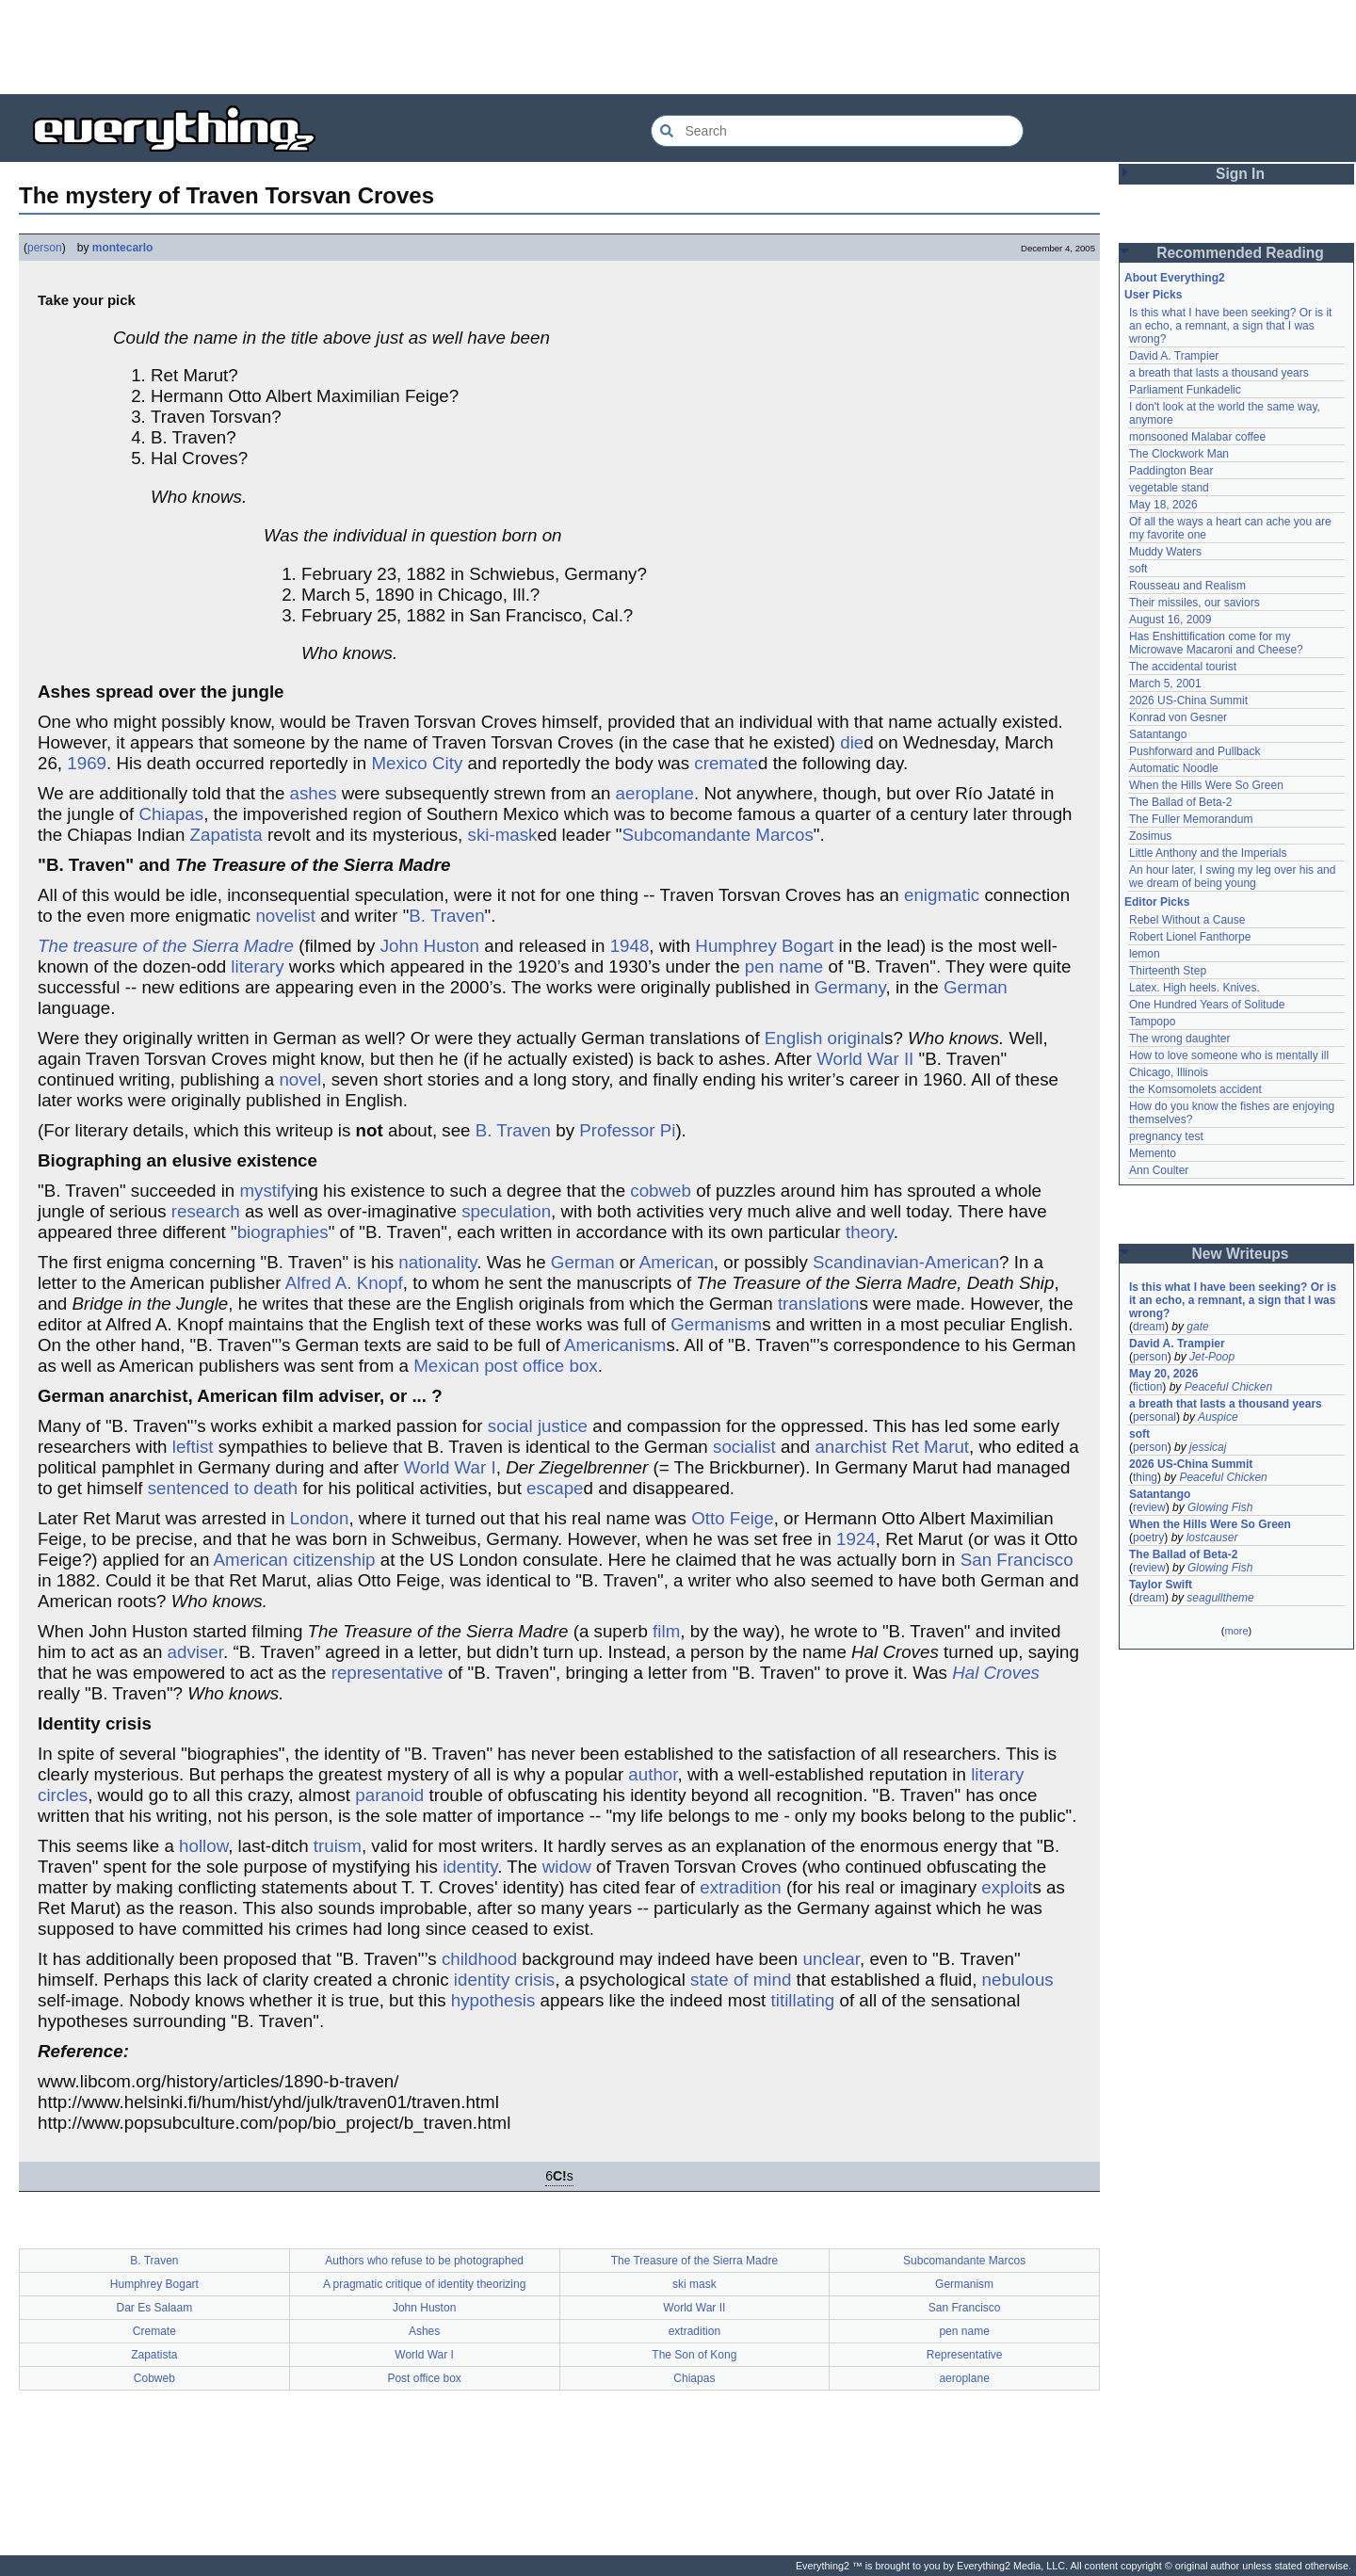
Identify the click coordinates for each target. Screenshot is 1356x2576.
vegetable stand (1169, 487)
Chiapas (170, 814)
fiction (1147, 1386)
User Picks (1153, 294)
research (205, 1211)
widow (566, 1866)
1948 (630, 946)
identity (470, 1866)
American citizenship (295, 1560)
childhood (479, 1959)
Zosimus (1150, 836)
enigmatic (941, 895)
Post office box (424, 2378)
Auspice (1218, 1417)
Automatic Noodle (1174, 768)
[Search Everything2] (837, 131)
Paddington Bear (1171, 470)
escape (554, 1488)
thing (1145, 1477)
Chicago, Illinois (1168, 1072)
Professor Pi (627, 1130)
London (319, 1518)
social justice (538, 1426)
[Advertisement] (678, 47)
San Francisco (1017, 1560)
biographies (283, 1232)
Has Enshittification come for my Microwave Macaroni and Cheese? (1216, 643)
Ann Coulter (1158, 1170)
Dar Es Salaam (155, 2307)
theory (870, 1232)
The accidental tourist (1182, 666)
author (652, 1774)
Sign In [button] (1240, 174)
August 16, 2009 (1170, 619)
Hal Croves (996, 1672)
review (1149, 1507)
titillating (803, 2000)
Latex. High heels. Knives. (1194, 987)
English (794, 1038)
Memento (1152, 1153)
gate (1197, 1326)
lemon (1144, 953)
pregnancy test (1166, 1136)
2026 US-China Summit (1188, 700)
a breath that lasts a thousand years (1219, 372)
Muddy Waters (1165, 551)
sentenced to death (223, 1488)
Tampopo (1152, 1021)
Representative (965, 2354)
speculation (506, 1211)
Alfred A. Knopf (344, 1283)
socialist (744, 1447)
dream (1149, 1326)
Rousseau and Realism (1187, 585)
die (852, 742)
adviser (195, 1652)
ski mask (694, 2284)
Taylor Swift (1160, 1584)
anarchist (850, 1447)
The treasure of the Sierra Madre (166, 946)
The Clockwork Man (1179, 453)
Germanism (716, 1324)
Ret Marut (930, 1447)
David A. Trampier (1174, 355)
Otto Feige (732, 1518)
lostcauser (1212, 1537)
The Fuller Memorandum (1190, 819)
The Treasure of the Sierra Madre (694, 2260)
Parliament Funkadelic (1185, 389)
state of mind (740, 1979)
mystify (266, 1190)
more (1236, 1630)
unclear (831, 1959)
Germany (850, 987)
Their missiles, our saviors (1194, 602)
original (856, 1038)
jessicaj (1207, 1447)
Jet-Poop (1212, 1356)
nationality (437, 1262)
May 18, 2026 (1163, 504)
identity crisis (504, 1979)
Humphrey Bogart (764, 946)
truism (338, 1846)
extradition (741, 1887)
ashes (313, 793)
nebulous (1018, 1979)
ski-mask (503, 835)
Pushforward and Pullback (1194, 751)
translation (819, 1303)
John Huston (429, 946)
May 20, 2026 (1163, 1373)
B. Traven (446, 916)
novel (300, 1079)
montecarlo (122, 247)
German (976, 987)
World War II (864, 1059)
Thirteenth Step (1167, 970)
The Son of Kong (694, 2354)
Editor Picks (1156, 902)
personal (1154, 1417)
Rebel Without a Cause (1187, 919)
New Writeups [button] (1240, 1254)
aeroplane (655, 793)
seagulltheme (1219, 1597)
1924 (856, 1539)
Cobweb (154, 2378)
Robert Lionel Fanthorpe (1190, 936)
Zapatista (226, 835)
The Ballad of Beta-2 (1180, 802)
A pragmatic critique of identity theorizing (424, 2284)
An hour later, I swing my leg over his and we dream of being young (1232, 876)
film (666, 1631)
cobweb (660, 1190)
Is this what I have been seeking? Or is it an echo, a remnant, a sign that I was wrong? (1230, 326)
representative (387, 1672)
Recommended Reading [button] (1240, 253)
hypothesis (493, 2000)
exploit (1006, 1887)
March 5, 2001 (1165, 683)
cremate (726, 763)
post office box (541, 1366)
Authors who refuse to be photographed (424, 2260)
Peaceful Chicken (1228, 1386)
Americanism (615, 1345)
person (44, 247)
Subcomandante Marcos (718, 835)
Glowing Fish (1219, 1507)
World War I (450, 1467)
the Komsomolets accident (1195, 1089)
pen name (784, 966)
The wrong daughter (1179, 1038)
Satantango (1157, 734)
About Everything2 (1174, 277)
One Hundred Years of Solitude (1206, 1004)
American (676, 1262)
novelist (285, 916)
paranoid (389, 1795)
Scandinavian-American (906, 1262)
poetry (1148, 1537)
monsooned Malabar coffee (1197, 436)
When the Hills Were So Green (1206, 785)
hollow (203, 1846)
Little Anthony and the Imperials (1207, 853)
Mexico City (416, 763)
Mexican (446, 1366)
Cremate (154, 2331)
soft (1138, 568)
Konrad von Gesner (1178, 717)
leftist (193, 1447)
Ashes (424, 2331)
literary (257, 966)
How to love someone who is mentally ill (1229, 1055)
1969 (86, 763)
